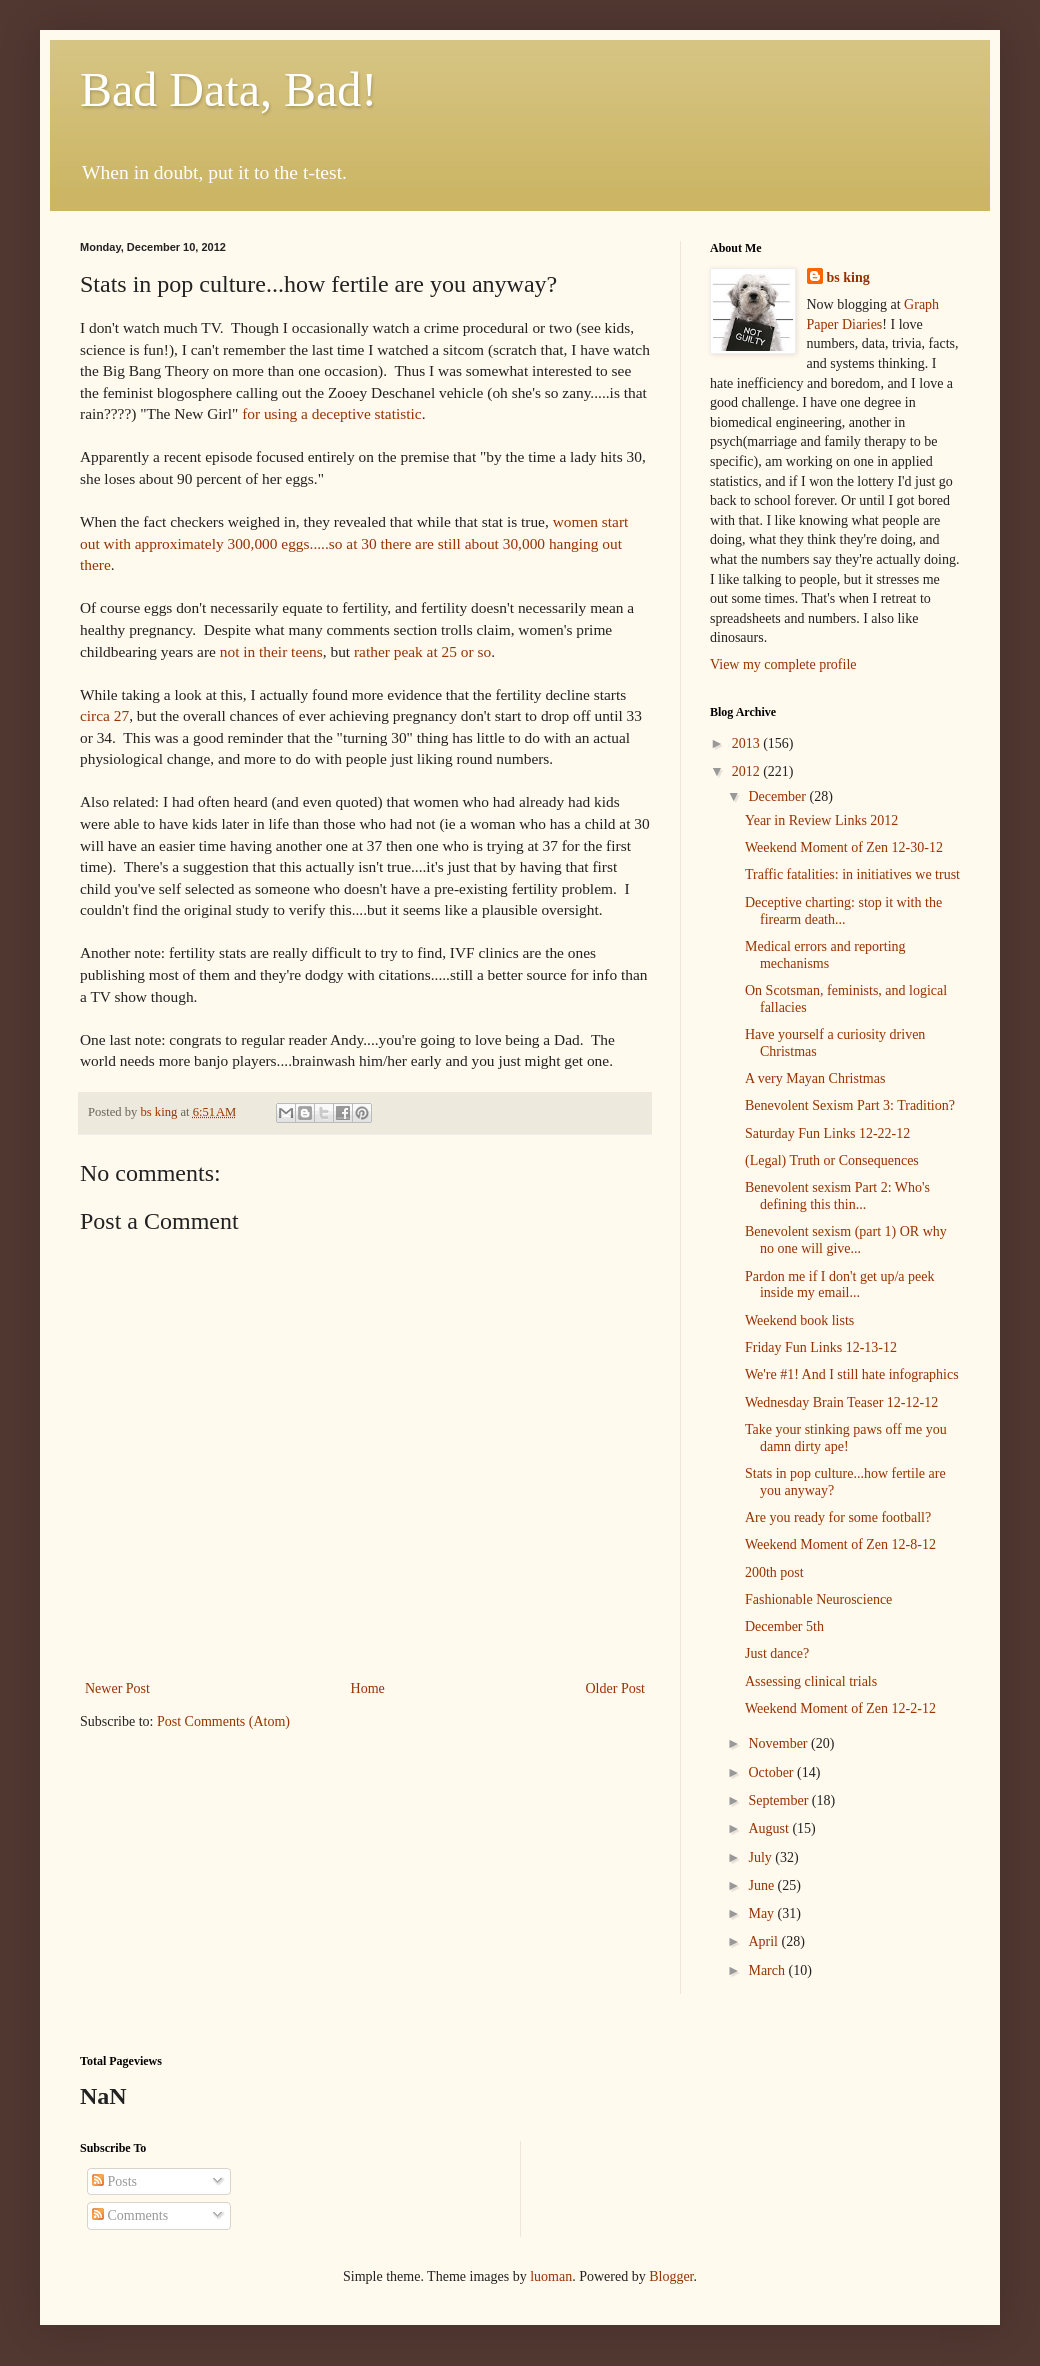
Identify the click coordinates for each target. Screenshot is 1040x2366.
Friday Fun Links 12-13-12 (821, 1347)
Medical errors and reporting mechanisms (825, 955)
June (762, 1885)
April (764, 1941)
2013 (748, 743)
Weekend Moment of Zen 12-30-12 (844, 847)
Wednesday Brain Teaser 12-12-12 (841, 1402)
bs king (848, 277)
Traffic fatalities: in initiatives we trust (852, 874)
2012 (748, 771)
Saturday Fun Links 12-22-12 (827, 1133)
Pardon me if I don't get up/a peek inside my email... (840, 1285)
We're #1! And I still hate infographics (852, 1374)
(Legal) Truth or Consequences (832, 1160)
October (772, 1772)
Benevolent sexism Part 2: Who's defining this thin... (837, 1196)
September (779, 1800)
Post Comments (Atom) (223, 1721)
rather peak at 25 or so (422, 651)
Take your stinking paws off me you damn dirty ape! (846, 1438)
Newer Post (117, 1688)
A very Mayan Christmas (815, 1078)
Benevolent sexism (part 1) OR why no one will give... (846, 1240)
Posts (114, 2181)
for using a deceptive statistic (332, 413)
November (779, 1743)
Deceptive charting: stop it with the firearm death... (843, 911)
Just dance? (777, 1653)
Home (368, 1688)
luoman (551, 2276)
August (770, 1828)
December (778, 796)
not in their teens (271, 651)
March (768, 1970)
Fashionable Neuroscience (818, 1599)
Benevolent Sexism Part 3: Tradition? (850, 1105)
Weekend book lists (799, 1320)
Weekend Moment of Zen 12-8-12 (840, 1544)
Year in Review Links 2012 (821, 820)
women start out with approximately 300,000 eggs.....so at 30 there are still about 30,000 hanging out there (354, 543)
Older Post (616, 1688)
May (762, 1913)
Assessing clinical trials (811, 1681)
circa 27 (104, 715)
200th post (774, 1572)
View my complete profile (783, 664)
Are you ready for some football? (838, 1517)
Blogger (671, 2276)
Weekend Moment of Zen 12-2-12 (840, 1708)
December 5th (784, 1626)
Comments (130, 2215)
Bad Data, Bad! (228, 89)
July (761, 1857)
